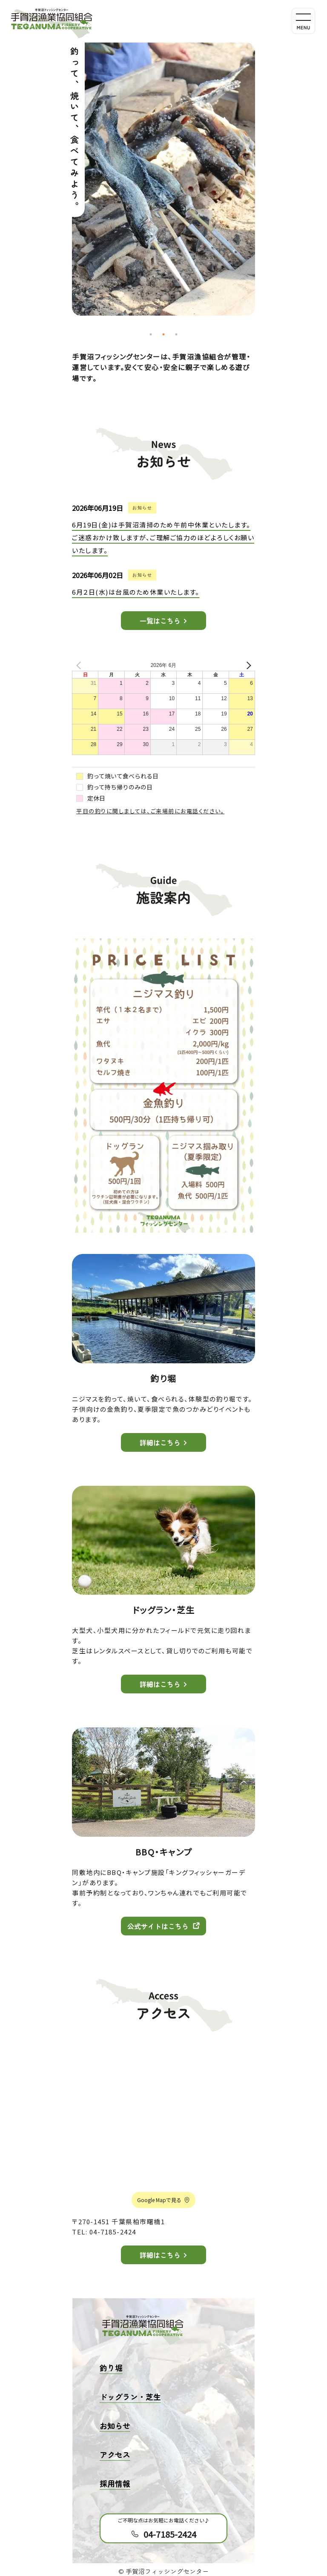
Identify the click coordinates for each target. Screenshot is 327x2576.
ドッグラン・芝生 (130, 2396)
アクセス (115, 2454)
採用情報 (115, 2483)
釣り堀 (111, 2367)
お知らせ (115, 2425)
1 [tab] (150, 334)
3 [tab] (176, 334)
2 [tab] (163, 334)
